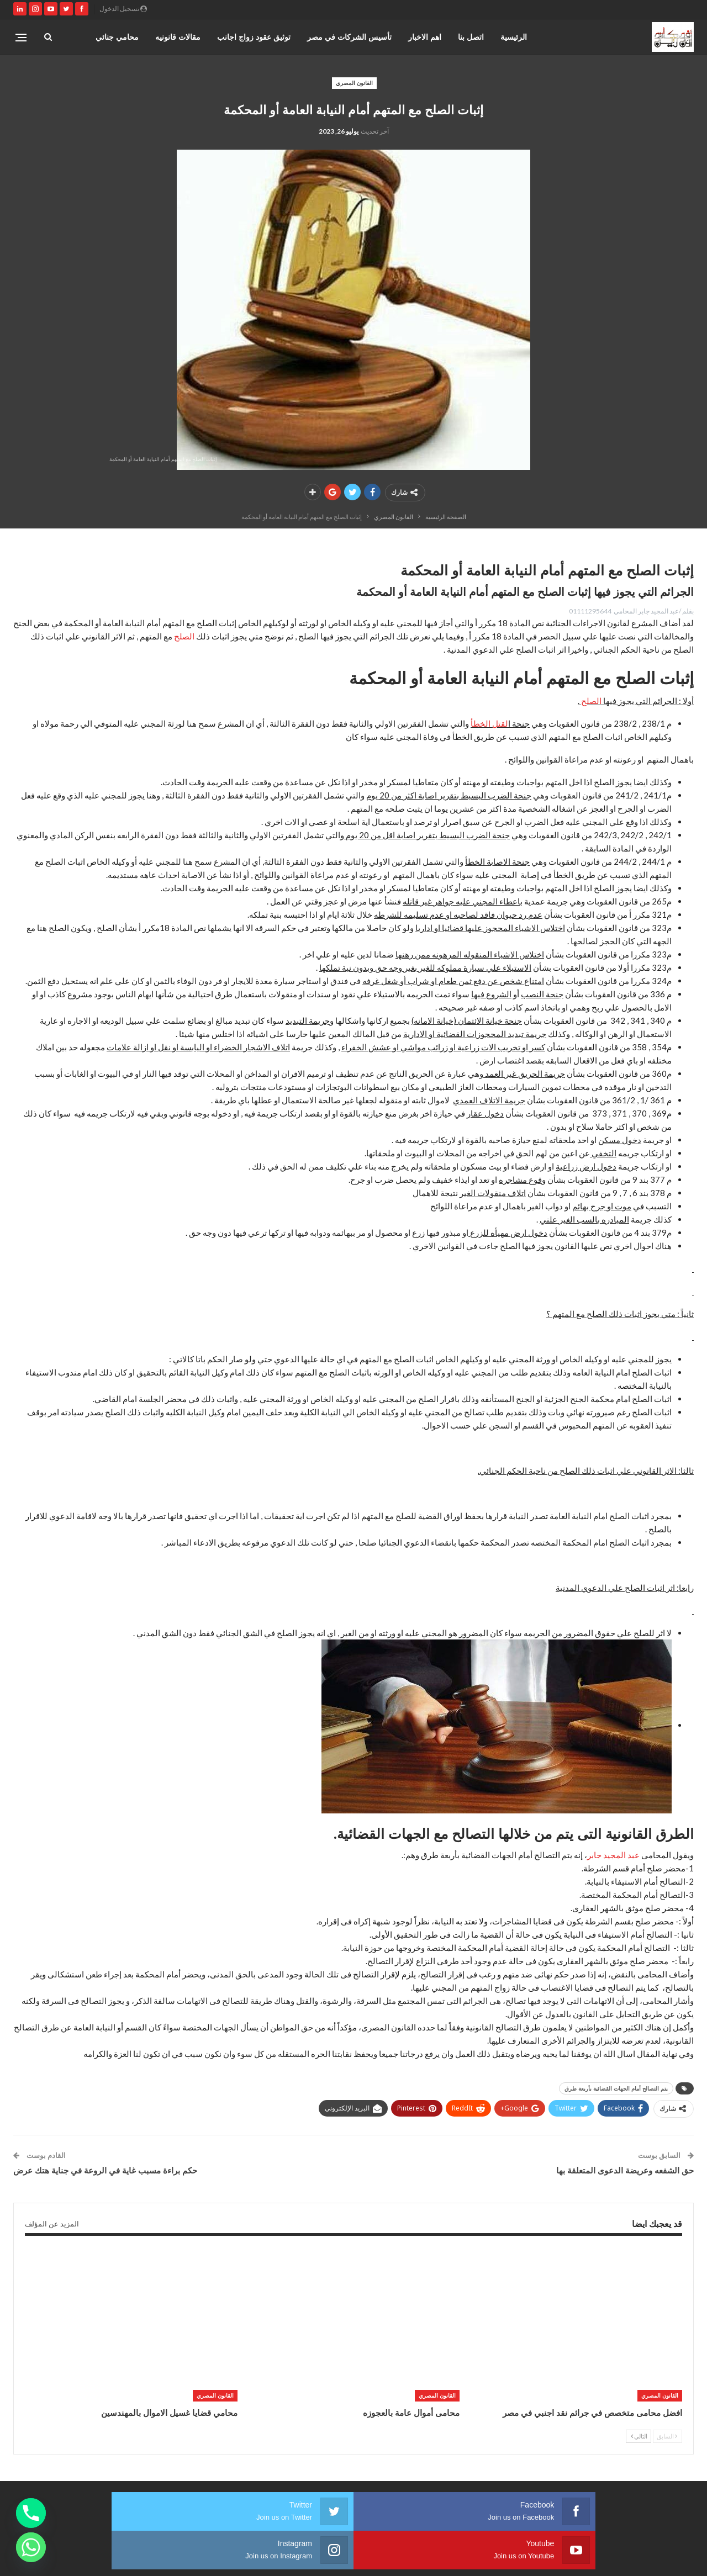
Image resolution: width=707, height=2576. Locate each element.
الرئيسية (513, 36)
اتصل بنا (471, 36)
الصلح (184, 636)
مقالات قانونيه (178, 36)
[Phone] (31, 2513)
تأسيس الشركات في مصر (349, 36)
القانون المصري (354, 83)
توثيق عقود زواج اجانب (254, 36)
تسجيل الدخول (123, 8)
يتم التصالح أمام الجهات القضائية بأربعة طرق (616, 2088)
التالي (639, 2436)
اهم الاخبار (424, 36)
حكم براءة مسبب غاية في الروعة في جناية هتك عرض (105, 2170)
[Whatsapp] (31, 2547)
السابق (667, 2436)
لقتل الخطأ (489, 723)
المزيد (129, 36)
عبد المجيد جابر (613, 1855)
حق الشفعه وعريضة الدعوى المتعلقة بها (625, 2170)
